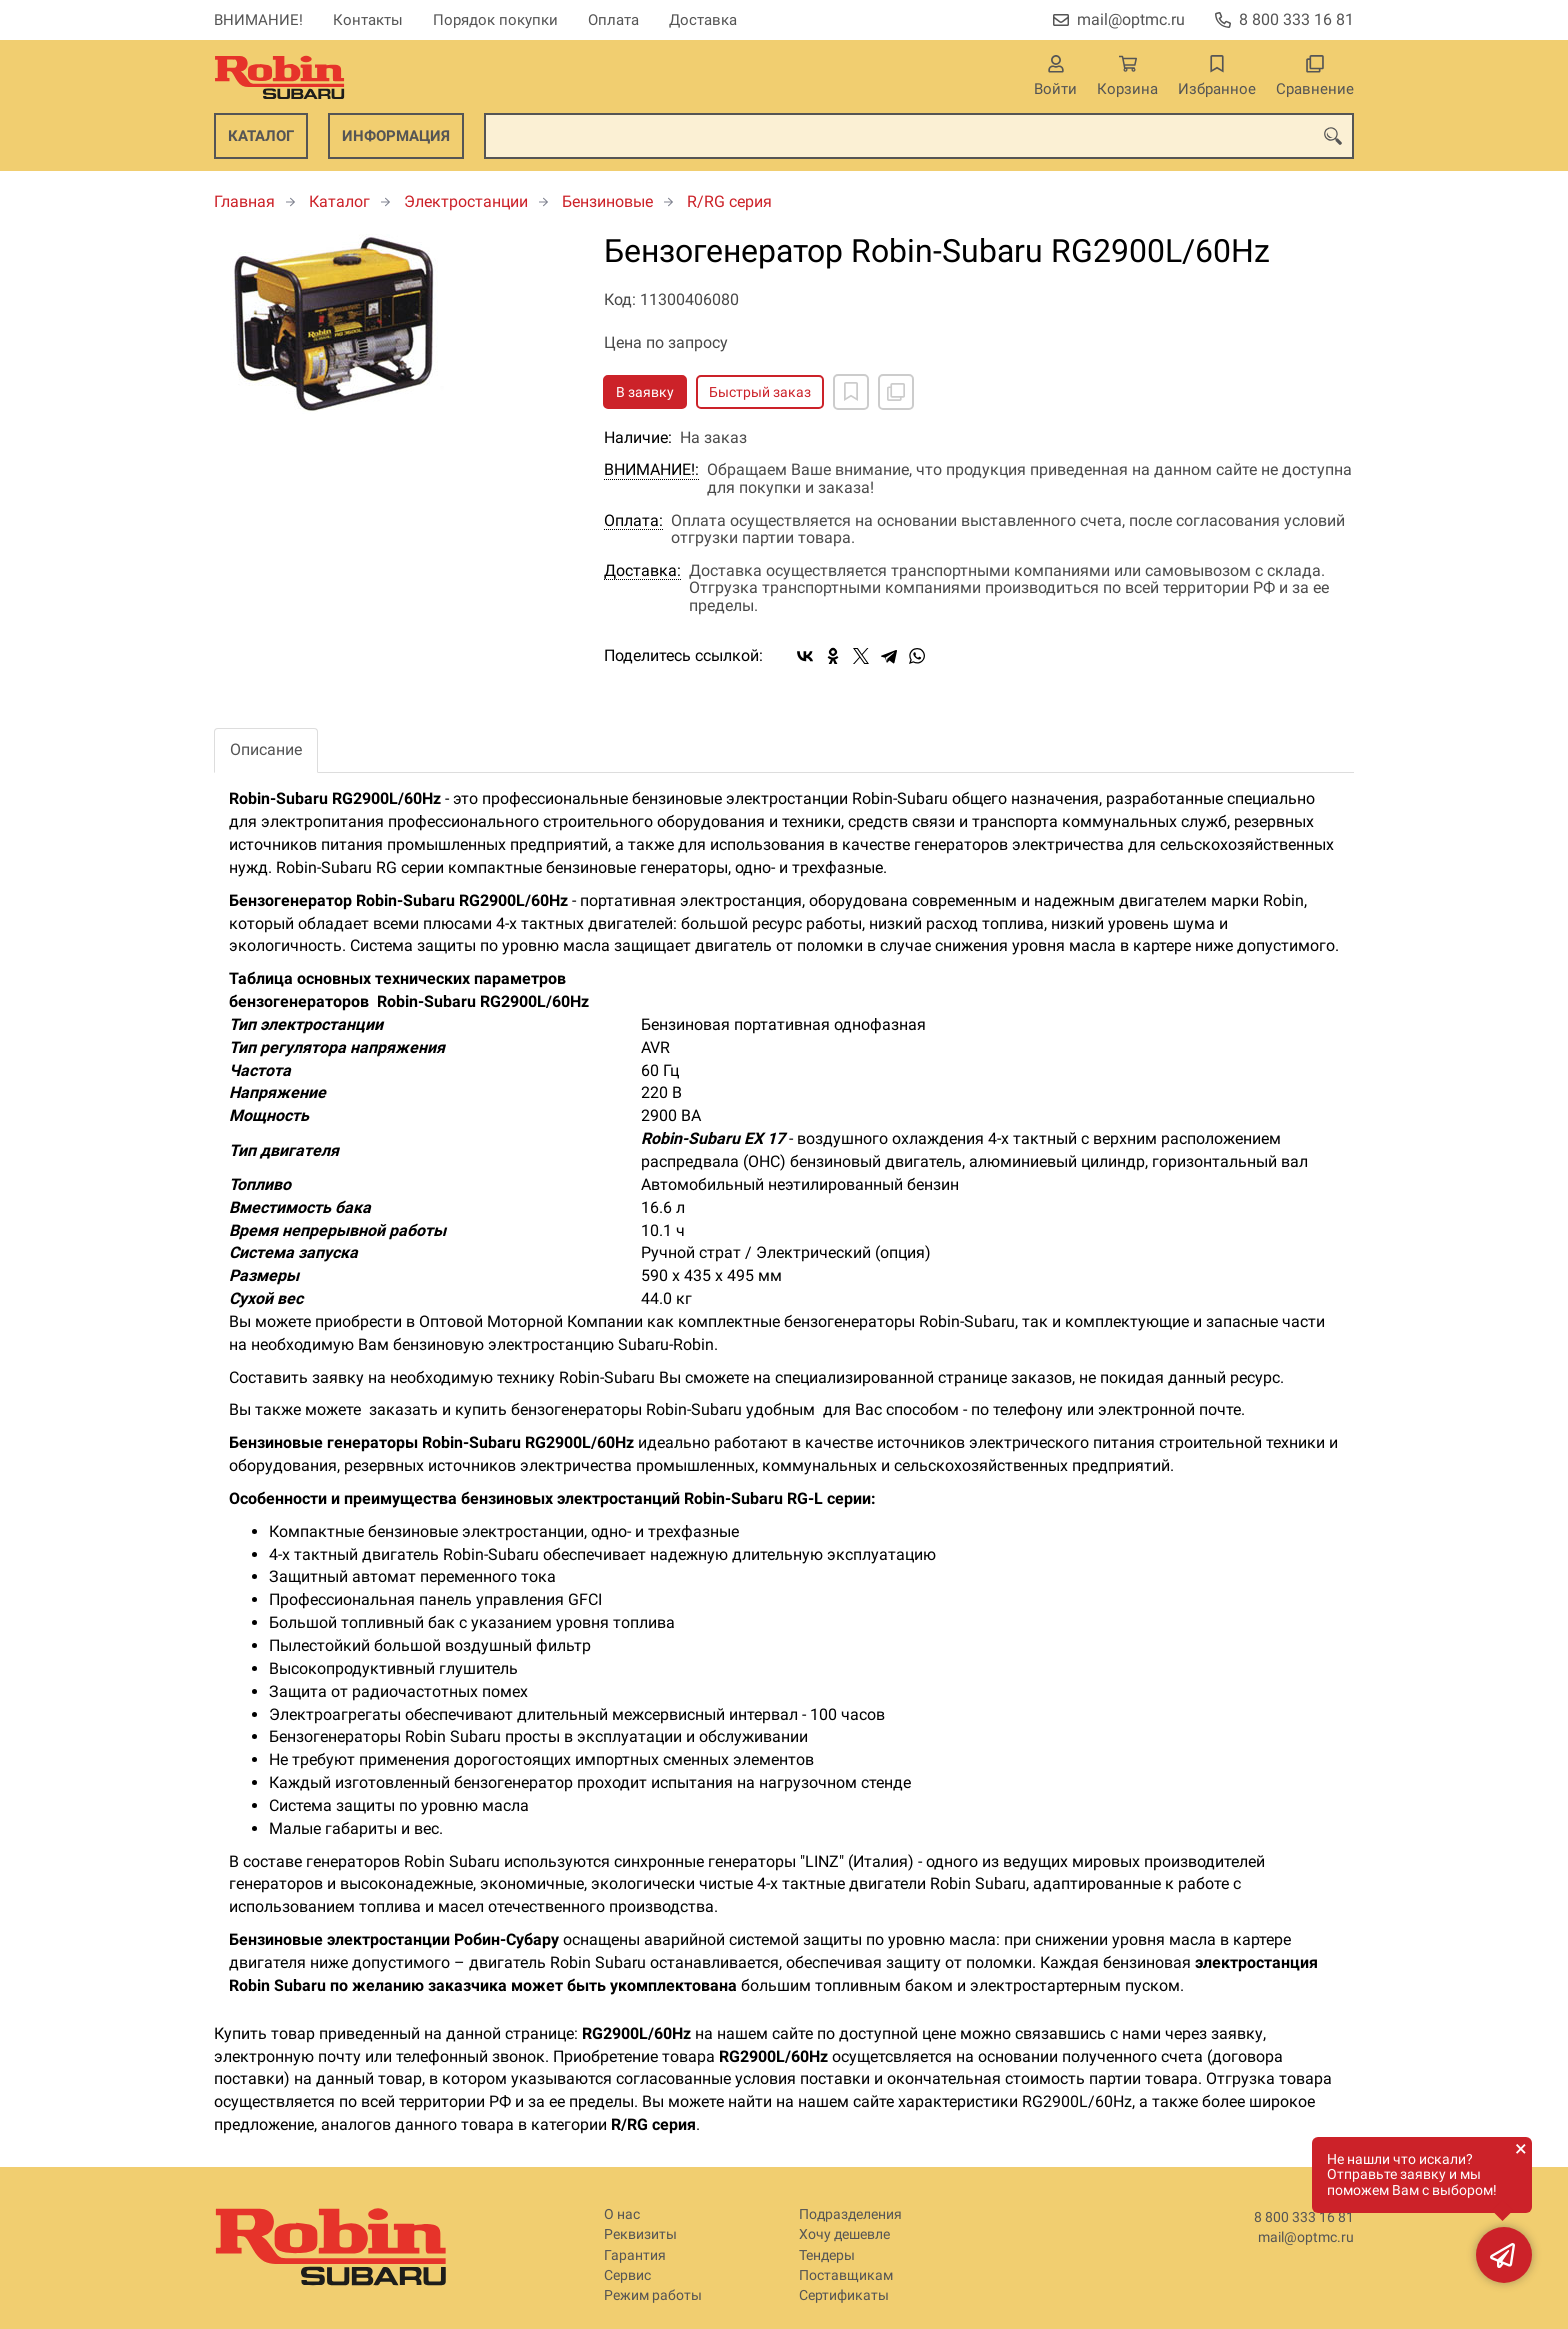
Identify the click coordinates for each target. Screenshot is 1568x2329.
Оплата (613, 20)
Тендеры (827, 2255)
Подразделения (850, 2214)
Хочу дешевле (844, 2234)
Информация (396, 136)
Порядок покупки (495, 20)
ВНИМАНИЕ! (258, 20)
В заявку (645, 392)
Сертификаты (844, 2295)
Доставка (703, 20)
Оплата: (633, 521)
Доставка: (642, 571)
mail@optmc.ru (1131, 19)
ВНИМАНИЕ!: (651, 470)
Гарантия (635, 2255)
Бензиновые (607, 201)
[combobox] (919, 136)
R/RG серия (729, 201)
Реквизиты (640, 2234)
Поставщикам (846, 2275)
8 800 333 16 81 (1296, 19)
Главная (244, 201)
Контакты (368, 20)
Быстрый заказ (760, 392)
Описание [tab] (266, 749)
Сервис (627, 2275)
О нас (622, 2214)
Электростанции (466, 201)
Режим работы (653, 2295)
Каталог (261, 136)
